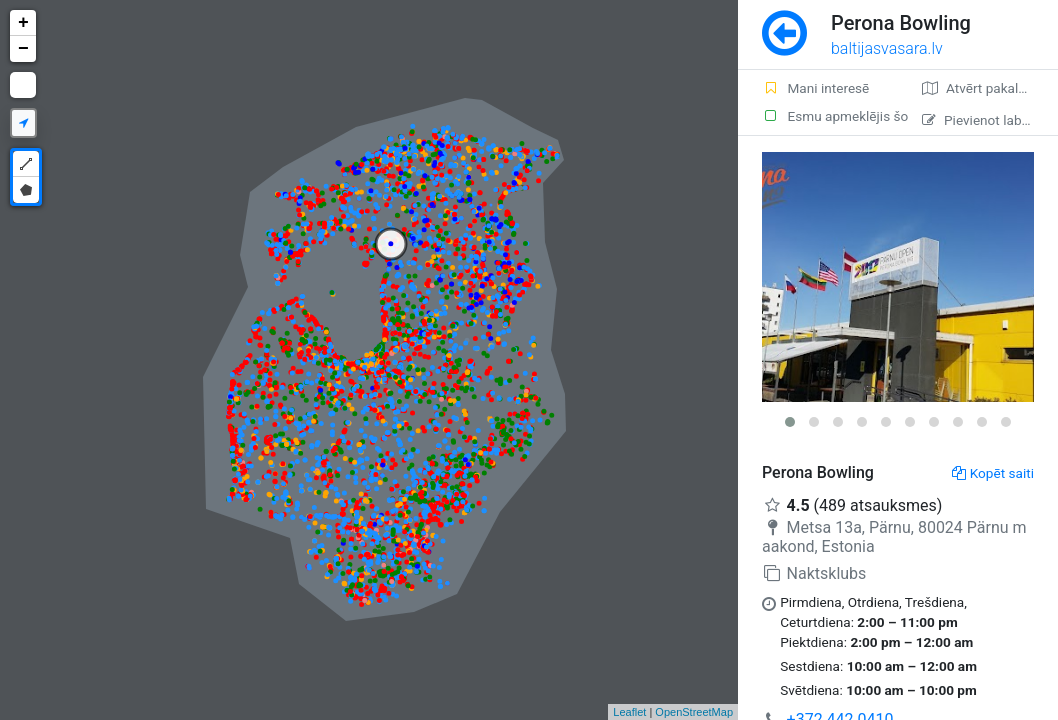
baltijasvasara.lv (887, 48)
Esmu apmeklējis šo (830, 116)
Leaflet (629, 712)
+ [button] (23, 23)
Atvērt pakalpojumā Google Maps (990, 88)
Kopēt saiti (993, 473)
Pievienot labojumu (990, 120)
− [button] (23, 49)
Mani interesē (815, 88)
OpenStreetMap (694, 712)
